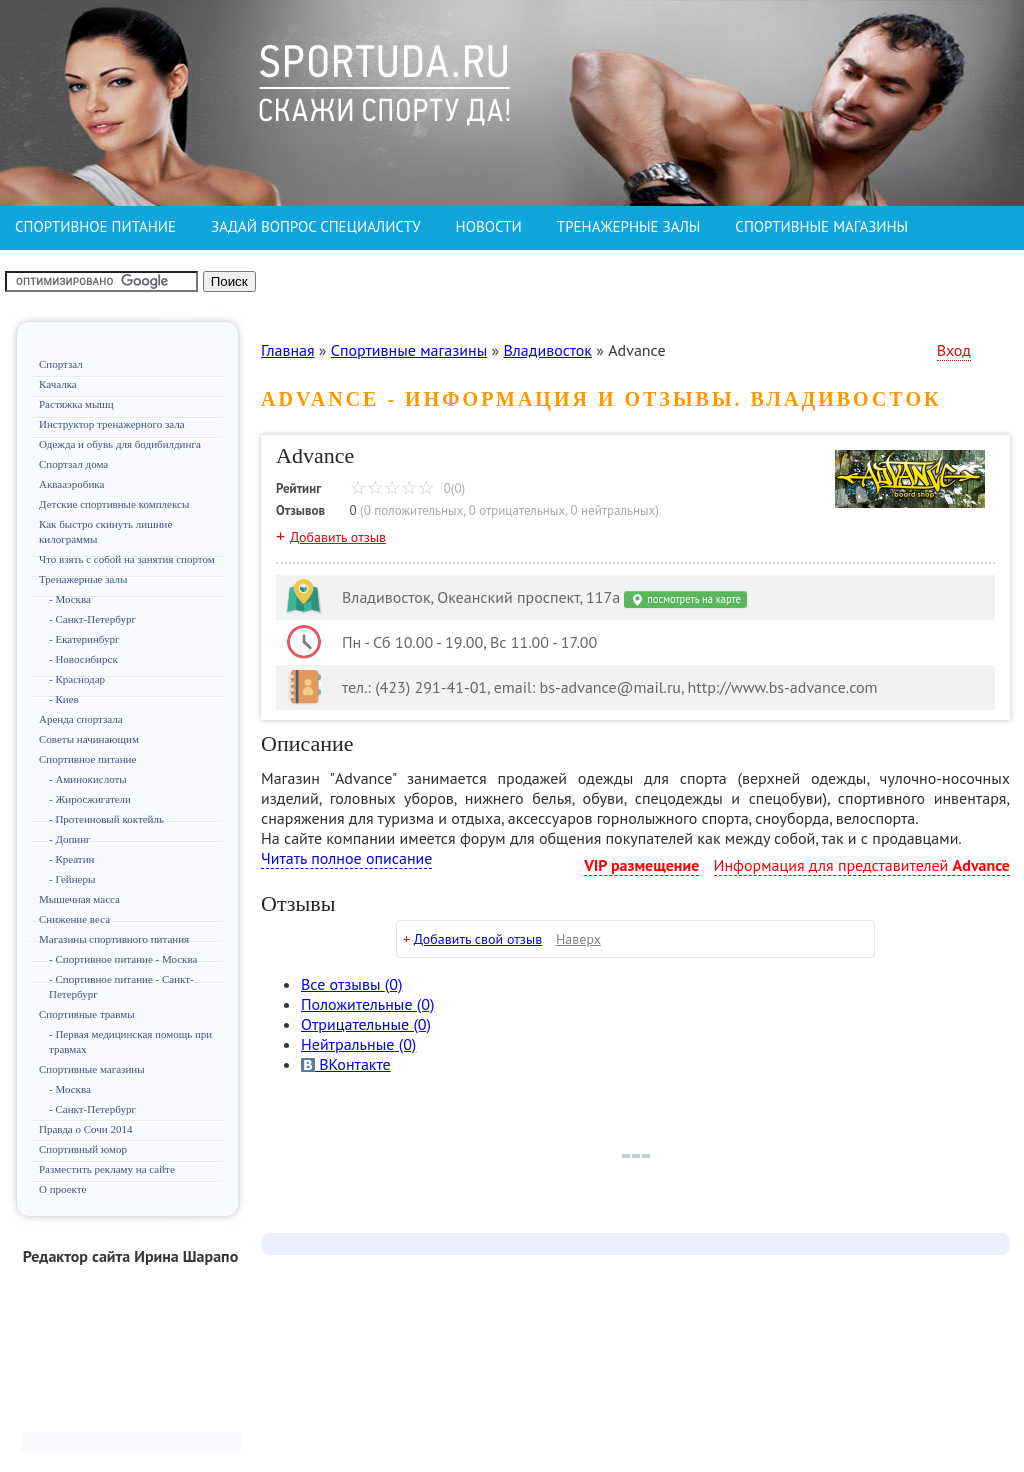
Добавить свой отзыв (478, 939)
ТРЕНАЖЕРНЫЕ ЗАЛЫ (628, 226)
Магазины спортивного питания (114, 939)
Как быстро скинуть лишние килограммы (105, 531)
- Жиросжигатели (90, 799)
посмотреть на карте (685, 599)
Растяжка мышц (76, 404)
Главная (288, 350)
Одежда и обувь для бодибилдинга (120, 444)
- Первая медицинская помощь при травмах (130, 1041)
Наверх (578, 939)
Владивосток (547, 350)
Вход (954, 350)
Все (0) (351, 984)
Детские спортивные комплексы (114, 504)
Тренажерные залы (83, 579)
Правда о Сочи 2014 (85, 1129)
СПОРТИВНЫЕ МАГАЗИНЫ (821, 226)
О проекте (63, 1189)
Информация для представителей (862, 865)
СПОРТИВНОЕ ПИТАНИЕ (95, 226)
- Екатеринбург (84, 639)
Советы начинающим (89, 739)
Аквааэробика (71, 484)
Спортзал (61, 364)
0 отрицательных (517, 510)
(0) (367, 1004)
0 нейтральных (612, 510)
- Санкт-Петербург (92, 619)
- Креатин (71, 859)
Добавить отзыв (338, 537)
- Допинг (70, 839)
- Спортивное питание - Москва (123, 959)
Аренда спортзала (81, 719)
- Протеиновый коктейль (106, 819)
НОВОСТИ (489, 226)
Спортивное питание (87, 759)
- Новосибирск (83, 659)
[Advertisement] (131, 1357)
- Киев (64, 699)
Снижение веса (74, 919)
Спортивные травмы (87, 1014)
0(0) (407, 488)
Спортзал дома (73, 464)
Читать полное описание (346, 858)
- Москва (70, 599)
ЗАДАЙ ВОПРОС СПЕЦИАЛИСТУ (315, 226)
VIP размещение (641, 865)
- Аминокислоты (88, 779)
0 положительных (414, 510)
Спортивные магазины (92, 1069)
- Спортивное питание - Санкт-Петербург (121, 986)
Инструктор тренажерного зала (112, 424)
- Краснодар (77, 679)
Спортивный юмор (83, 1149)
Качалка (58, 384)
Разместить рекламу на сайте (107, 1169)
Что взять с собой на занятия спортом (127, 559)
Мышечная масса (79, 899)
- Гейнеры (72, 879)
